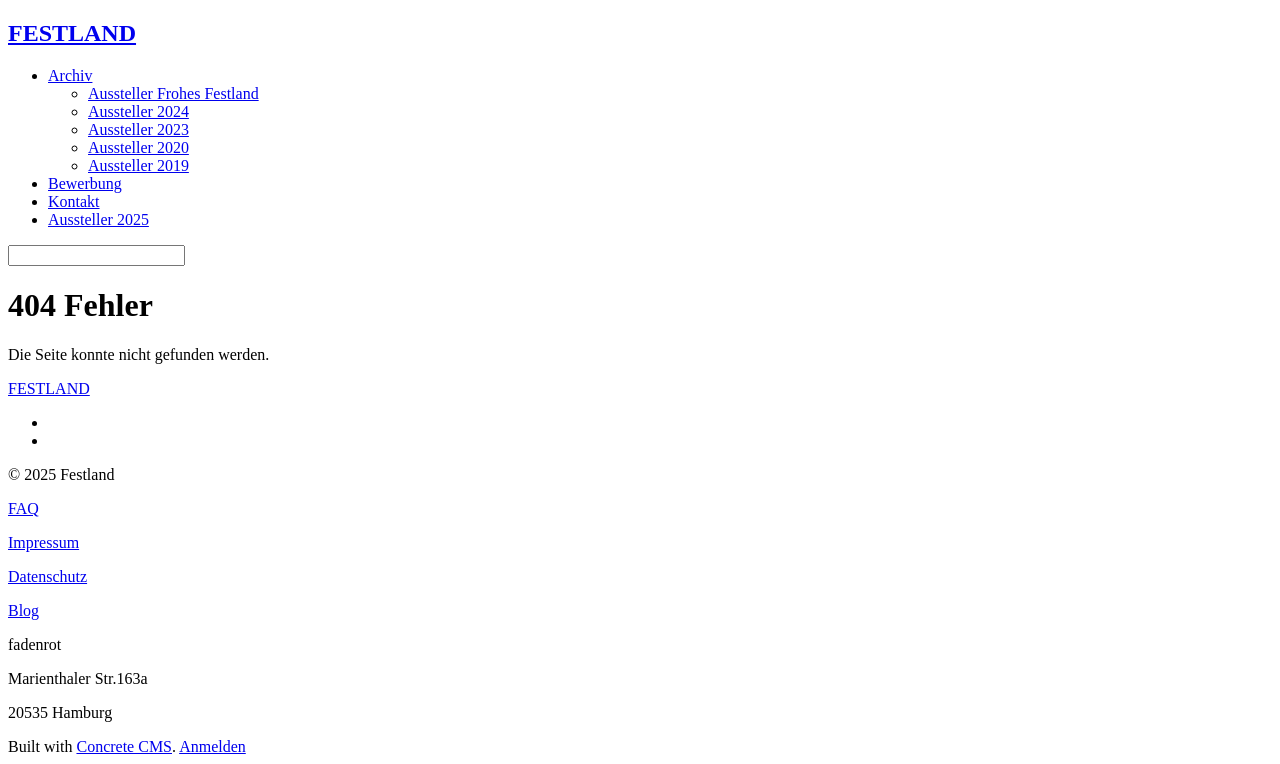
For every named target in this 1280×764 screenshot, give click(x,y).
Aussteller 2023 (138, 129)
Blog (23, 610)
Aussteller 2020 (138, 147)
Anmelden (212, 746)
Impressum (43, 542)
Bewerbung (85, 183)
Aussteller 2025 (98, 219)
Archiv (70, 75)
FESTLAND (72, 33)
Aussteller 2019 (138, 165)
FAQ (23, 508)
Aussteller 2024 (138, 111)
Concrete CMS (124, 746)
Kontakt (74, 201)
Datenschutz (47, 576)
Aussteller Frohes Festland (173, 93)
